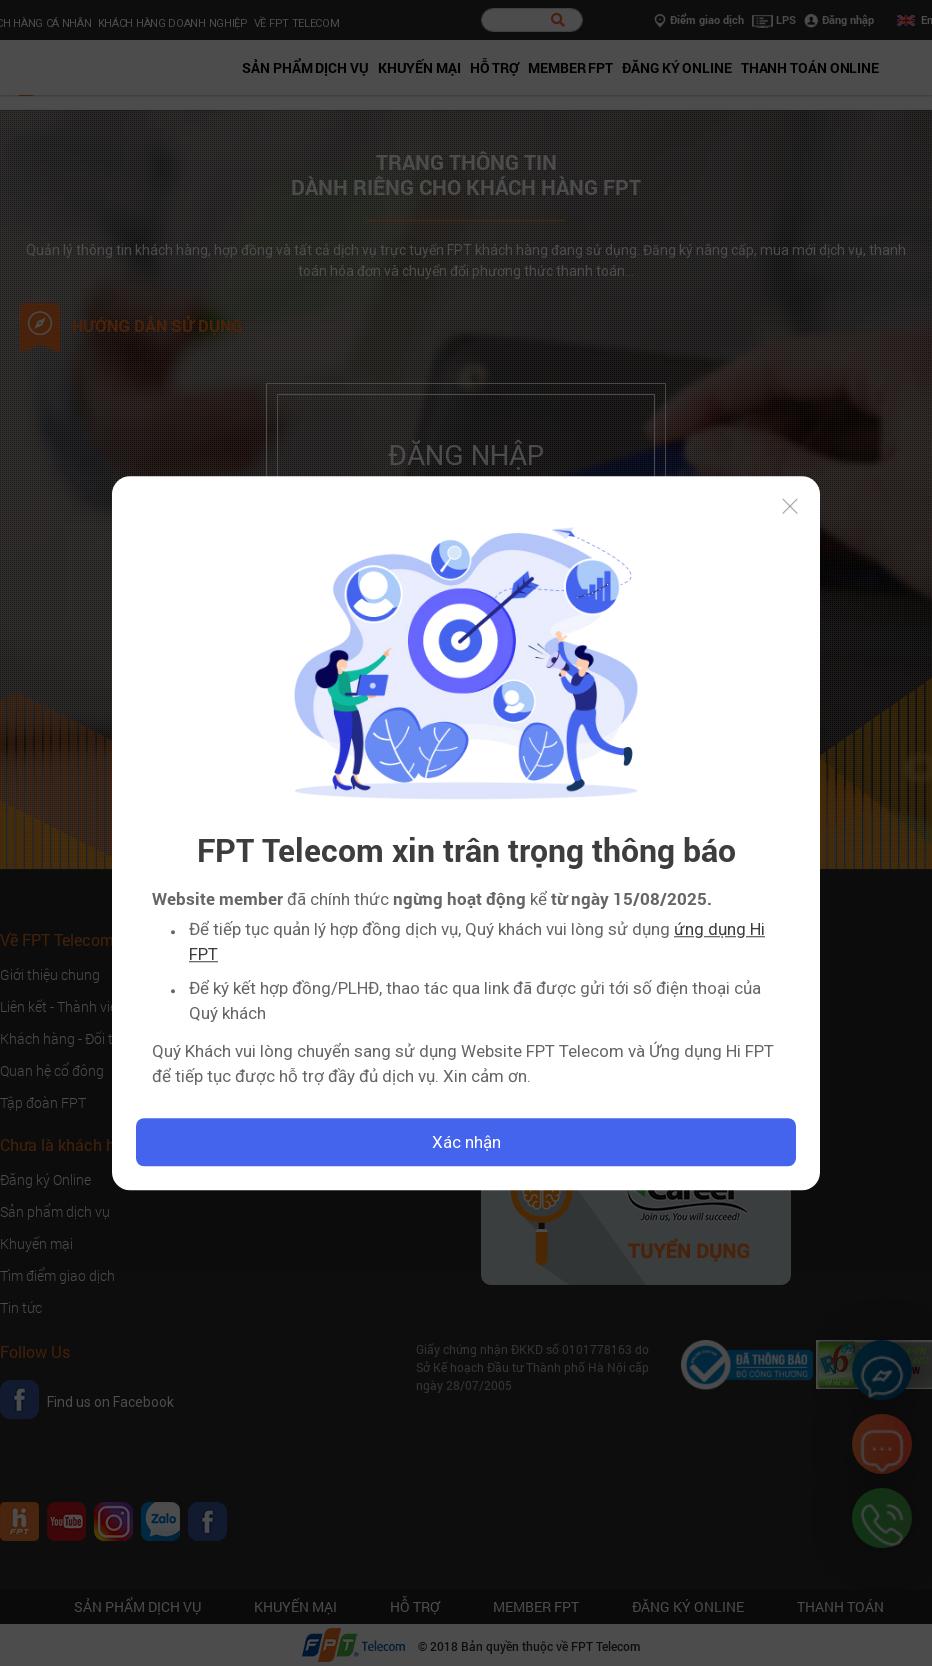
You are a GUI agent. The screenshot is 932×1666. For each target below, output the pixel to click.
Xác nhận (466, 1142)
